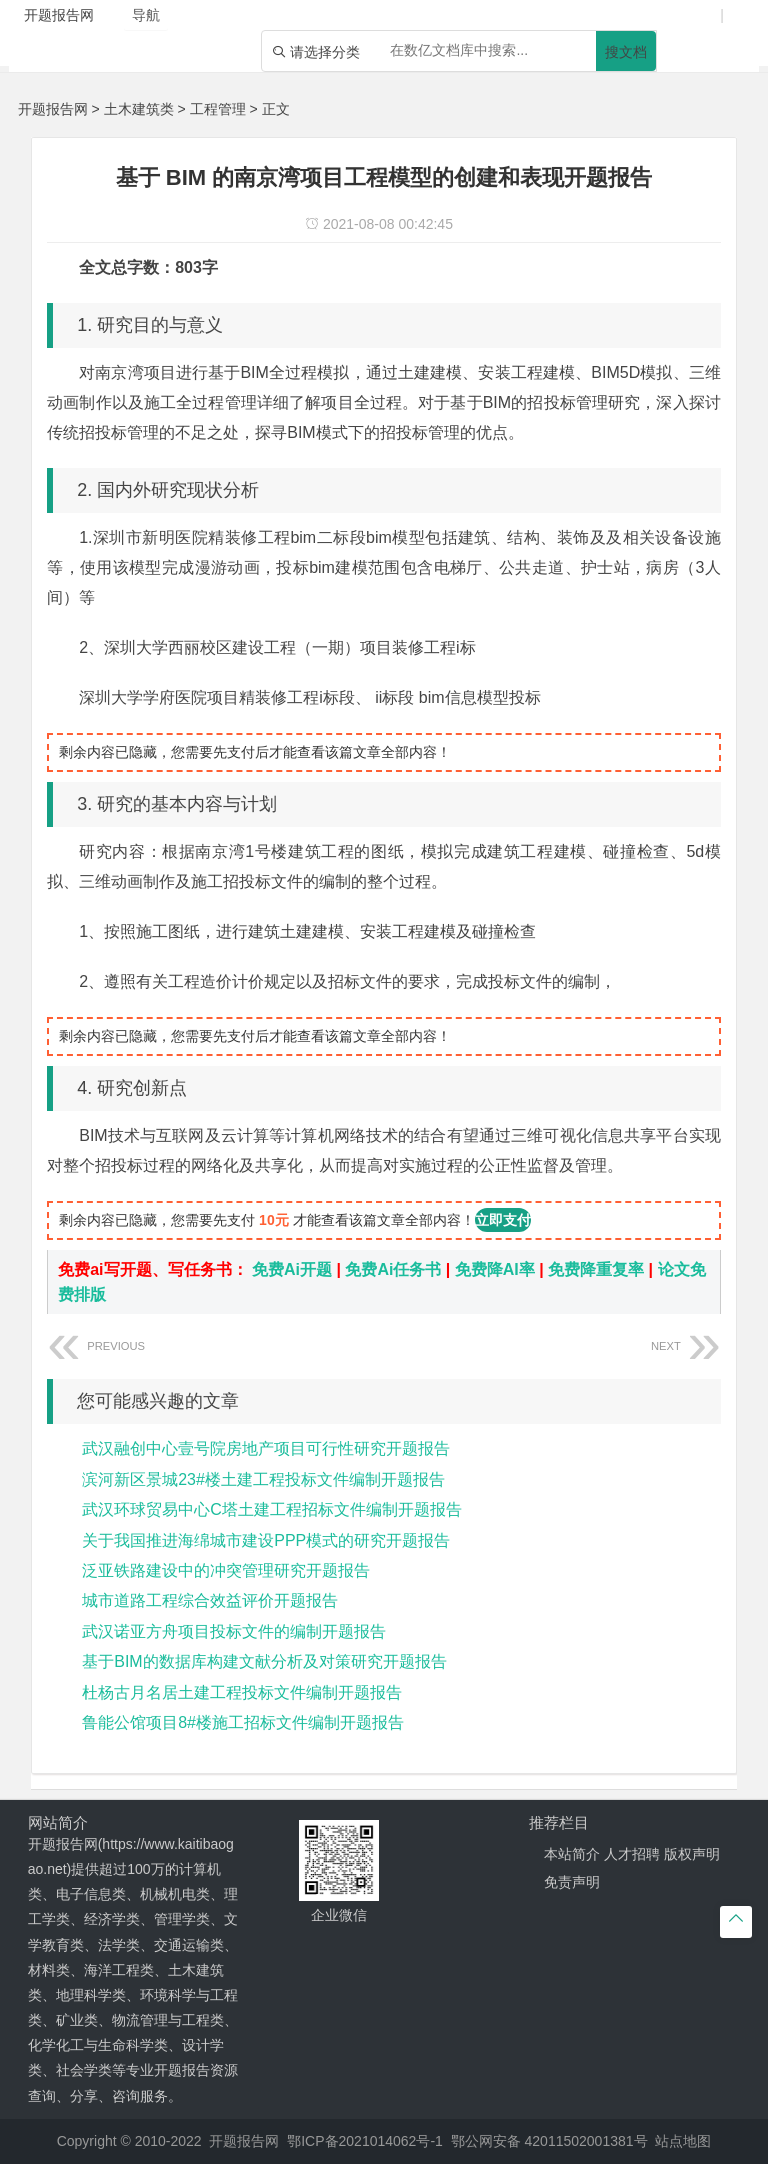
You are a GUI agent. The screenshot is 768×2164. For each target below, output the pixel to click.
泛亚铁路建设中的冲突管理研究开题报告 (226, 1570)
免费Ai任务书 (393, 1269)
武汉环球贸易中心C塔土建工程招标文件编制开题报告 (272, 1509)
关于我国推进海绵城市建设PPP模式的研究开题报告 (266, 1540)
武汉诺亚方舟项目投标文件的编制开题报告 (234, 1631)
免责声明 (572, 1882)
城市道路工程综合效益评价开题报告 (210, 1600)
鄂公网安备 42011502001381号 (549, 2141)
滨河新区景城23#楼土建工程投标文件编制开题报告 (263, 1479)
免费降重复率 (596, 1269)
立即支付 (503, 1220)
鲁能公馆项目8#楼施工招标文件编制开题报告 (243, 1722)
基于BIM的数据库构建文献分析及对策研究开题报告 (264, 1661)
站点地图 (683, 2141)
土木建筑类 (139, 109)
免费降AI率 (495, 1269)
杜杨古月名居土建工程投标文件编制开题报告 (242, 1692)
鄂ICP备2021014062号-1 (365, 2141)
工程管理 (218, 109)
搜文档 (626, 52)
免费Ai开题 (292, 1269)
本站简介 (572, 1854)
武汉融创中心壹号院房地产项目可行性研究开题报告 (266, 1448)
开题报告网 (53, 109)
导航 (146, 15)
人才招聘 (632, 1854)
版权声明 (692, 1854)
